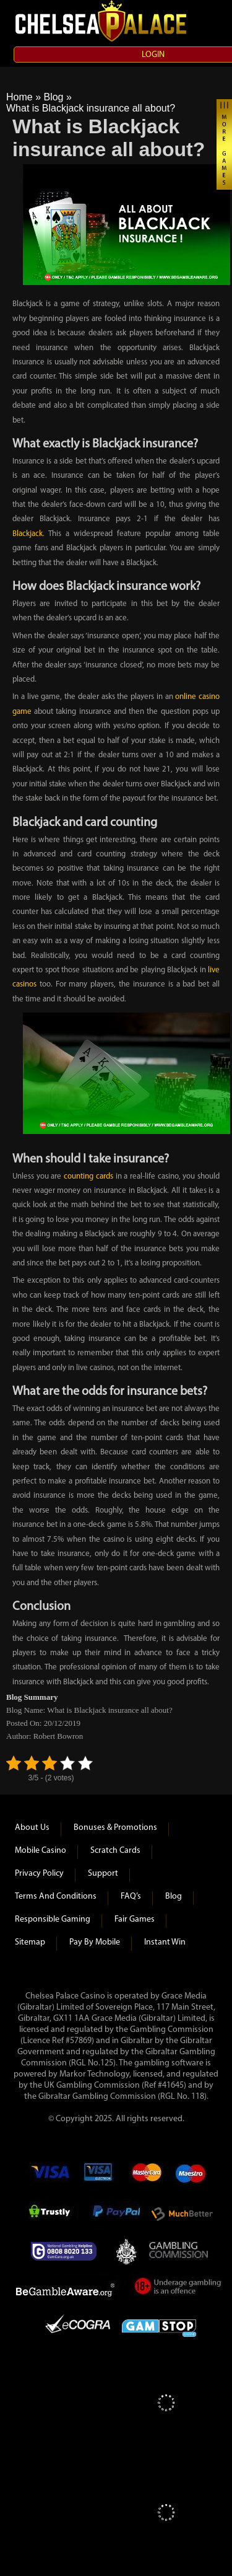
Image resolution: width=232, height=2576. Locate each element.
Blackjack (27, 534)
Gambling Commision (179, 2251)
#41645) (172, 2085)
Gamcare (67, 2251)
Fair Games (134, 1919)
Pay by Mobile (94, 1942)
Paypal (115, 2214)
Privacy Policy (39, 1873)
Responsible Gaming (52, 1919)
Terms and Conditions (56, 1896)
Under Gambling (178, 2288)
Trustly (53, 2214)
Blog (53, 97)
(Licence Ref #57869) (57, 2041)
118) (199, 2096)
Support (103, 1873)
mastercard (146, 2176)
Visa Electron (99, 2176)
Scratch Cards (115, 1850)
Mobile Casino (40, 1850)
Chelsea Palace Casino (102, 21)
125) (108, 2063)
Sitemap (30, 1942)
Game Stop (159, 2326)
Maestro (191, 2176)
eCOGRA (77, 2325)
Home (19, 97)
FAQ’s (131, 1896)
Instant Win (165, 1942)
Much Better (182, 2214)
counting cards (88, 1176)
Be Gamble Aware (68, 2288)
